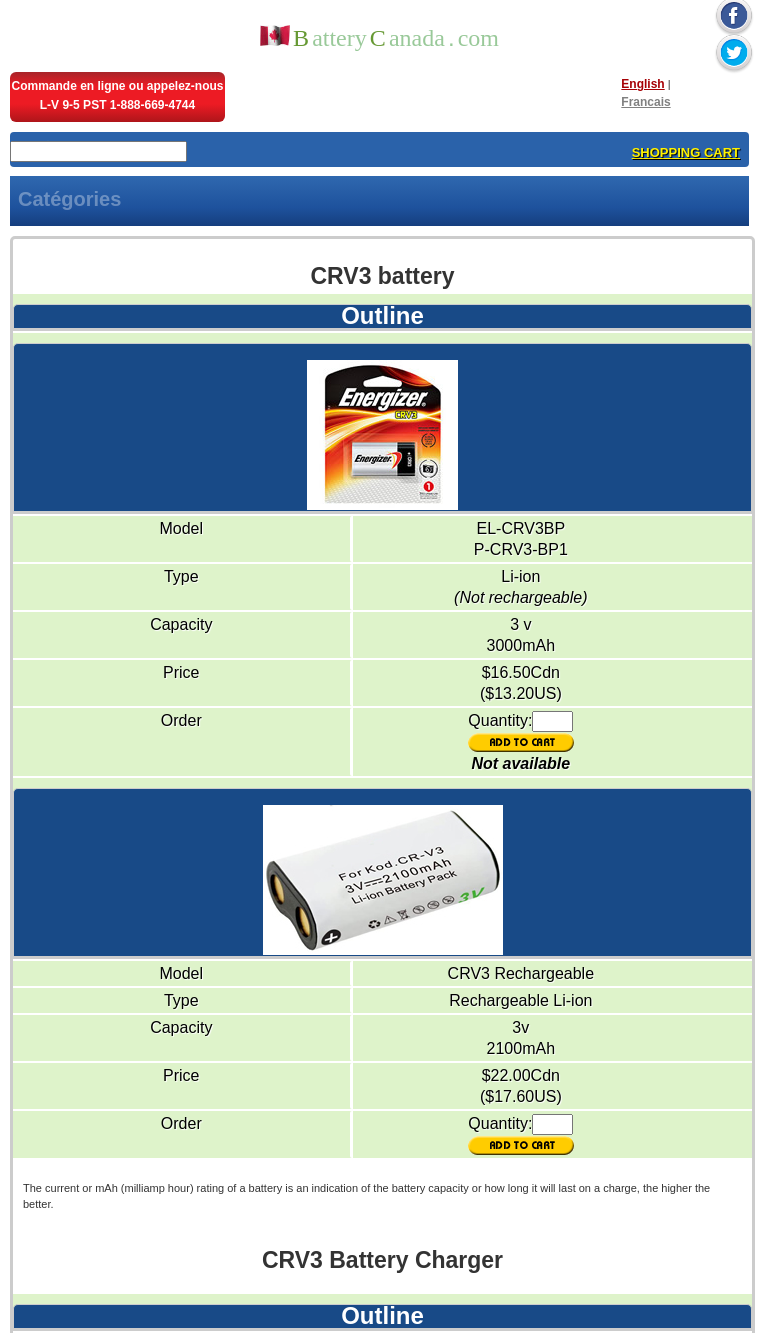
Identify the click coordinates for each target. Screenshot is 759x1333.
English (642, 84)
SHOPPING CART (686, 152)
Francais (645, 102)
